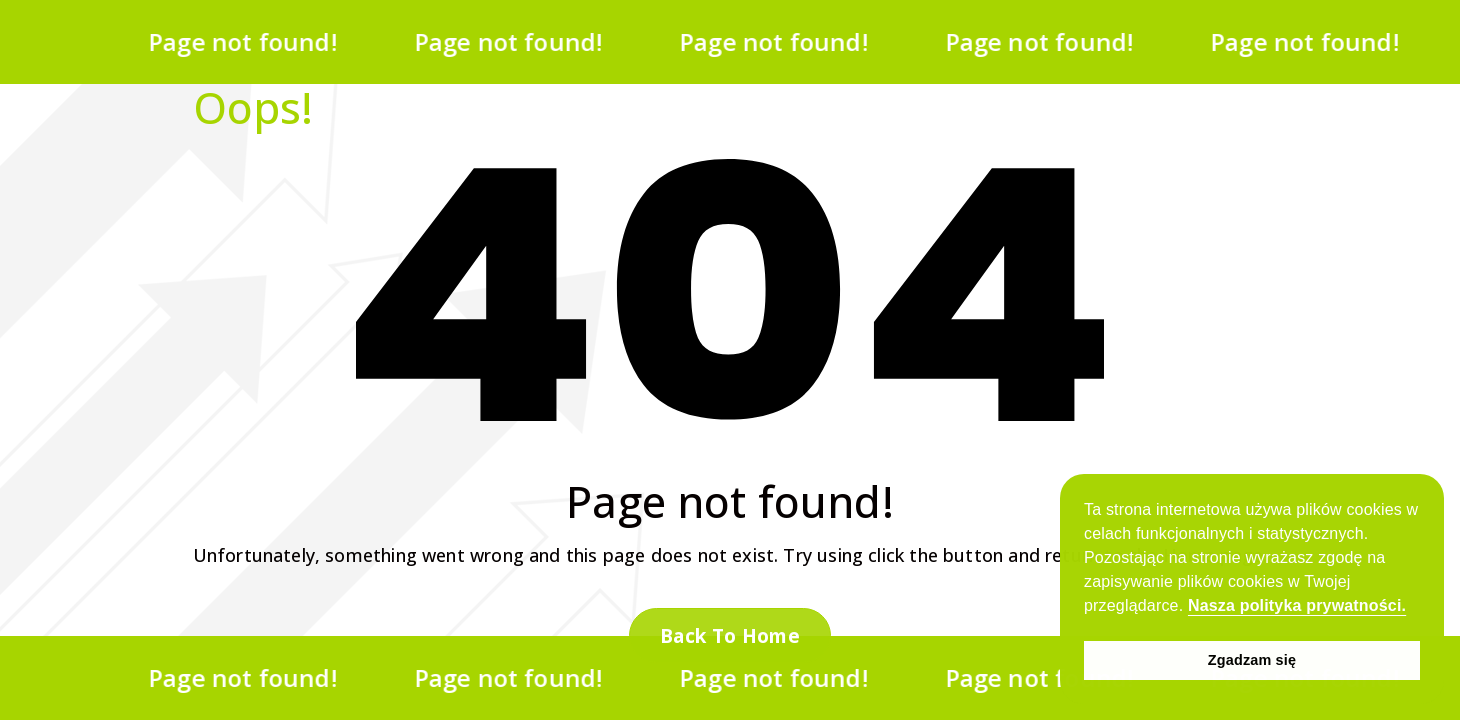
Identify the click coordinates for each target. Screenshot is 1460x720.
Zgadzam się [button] (1252, 660)
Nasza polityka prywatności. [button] (1297, 605)
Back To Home (730, 635)
